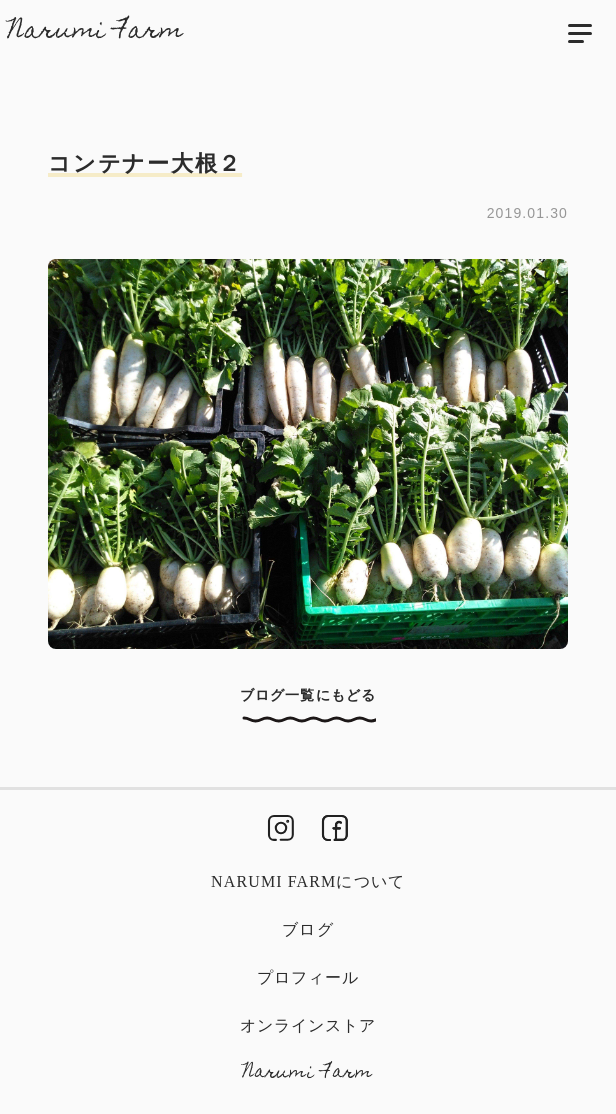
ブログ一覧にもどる (308, 695)
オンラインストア (308, 1025)
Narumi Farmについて (308, 881)
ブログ (307, 929)
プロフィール (308, 977)
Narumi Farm (96, 32)
